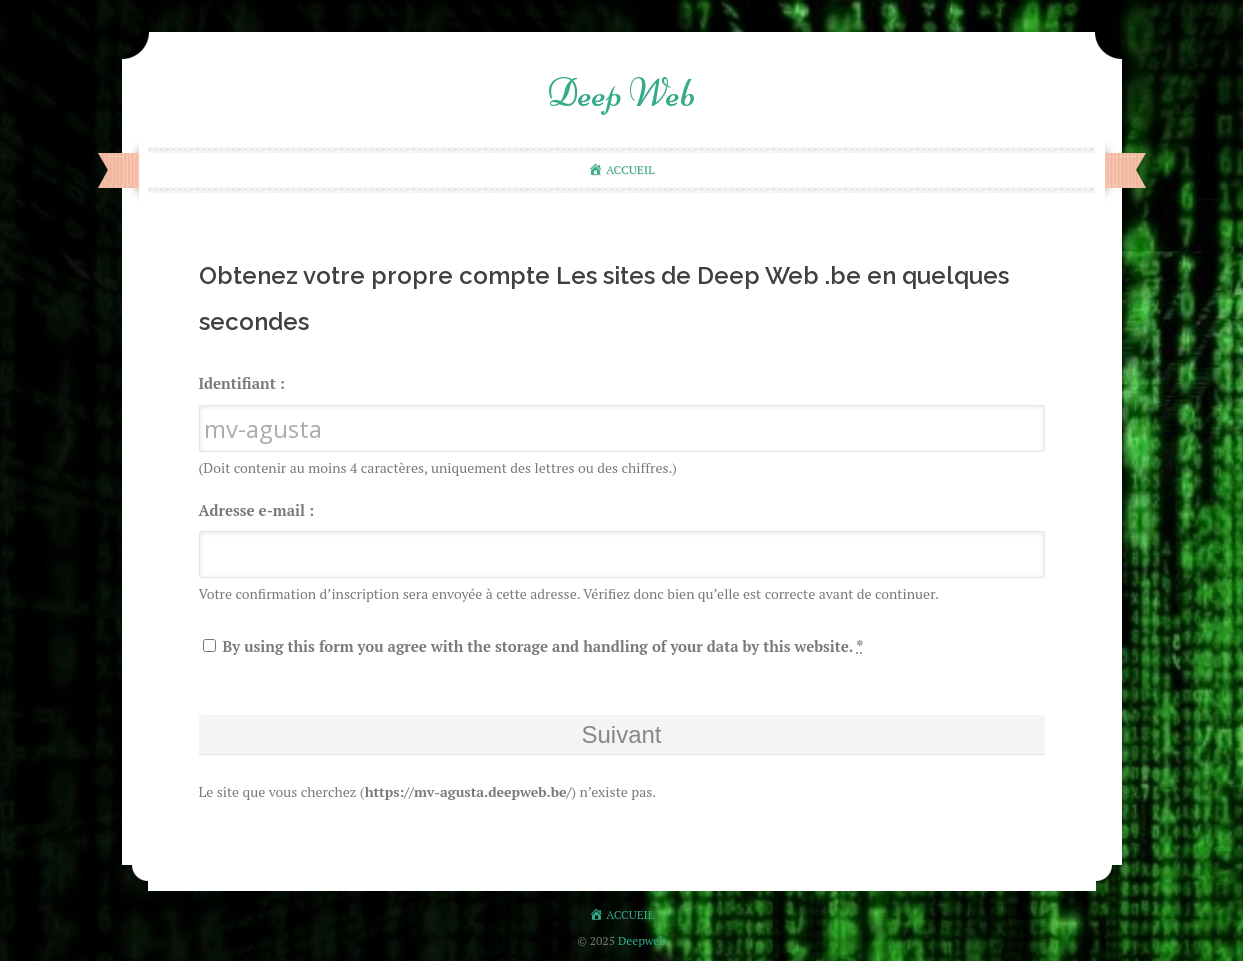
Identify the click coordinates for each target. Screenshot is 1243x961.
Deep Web (621, 93)
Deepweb (642, 940)
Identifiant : (242, 383)
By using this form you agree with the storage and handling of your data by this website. (533, 646)
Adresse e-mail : (257, 510)
